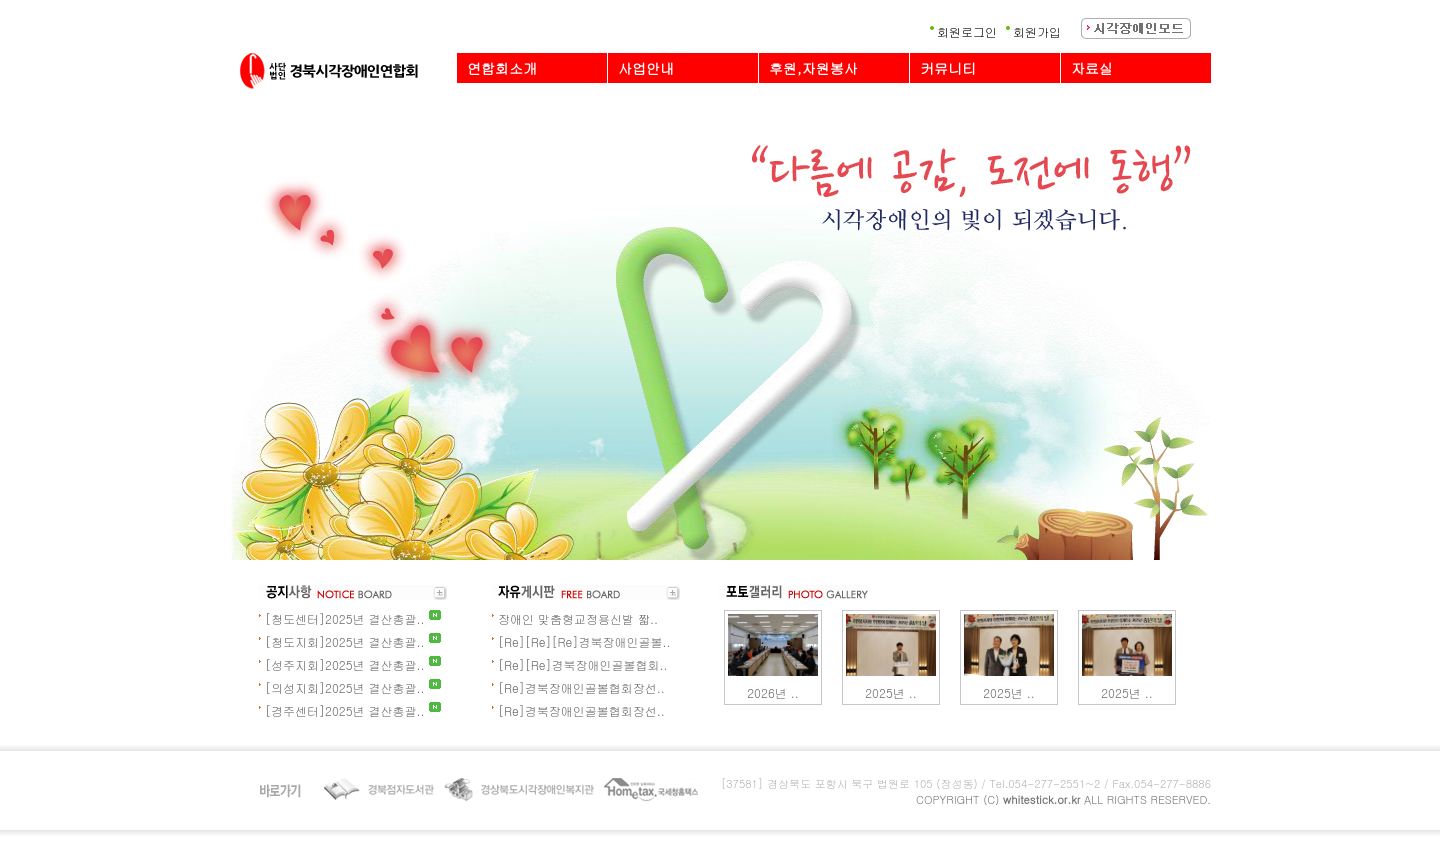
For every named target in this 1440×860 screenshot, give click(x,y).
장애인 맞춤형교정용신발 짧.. (578, 618)
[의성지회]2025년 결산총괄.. (345, 687)
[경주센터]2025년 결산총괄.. (345, 710)
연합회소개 (502, 68)
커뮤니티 (948, 68)
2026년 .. (773, 692)
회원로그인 (967, 31)
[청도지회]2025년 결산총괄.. (345, 641)
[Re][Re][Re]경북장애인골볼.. (584, 641)
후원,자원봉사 (813, 68)
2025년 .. (891, 692)
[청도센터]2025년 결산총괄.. (345, 618)
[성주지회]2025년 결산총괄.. (345, 664)
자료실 (1092, 68)
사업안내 (646, 68)
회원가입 (1037, 31)
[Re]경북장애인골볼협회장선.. (581, 687)
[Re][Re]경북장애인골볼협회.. (583, 664)
